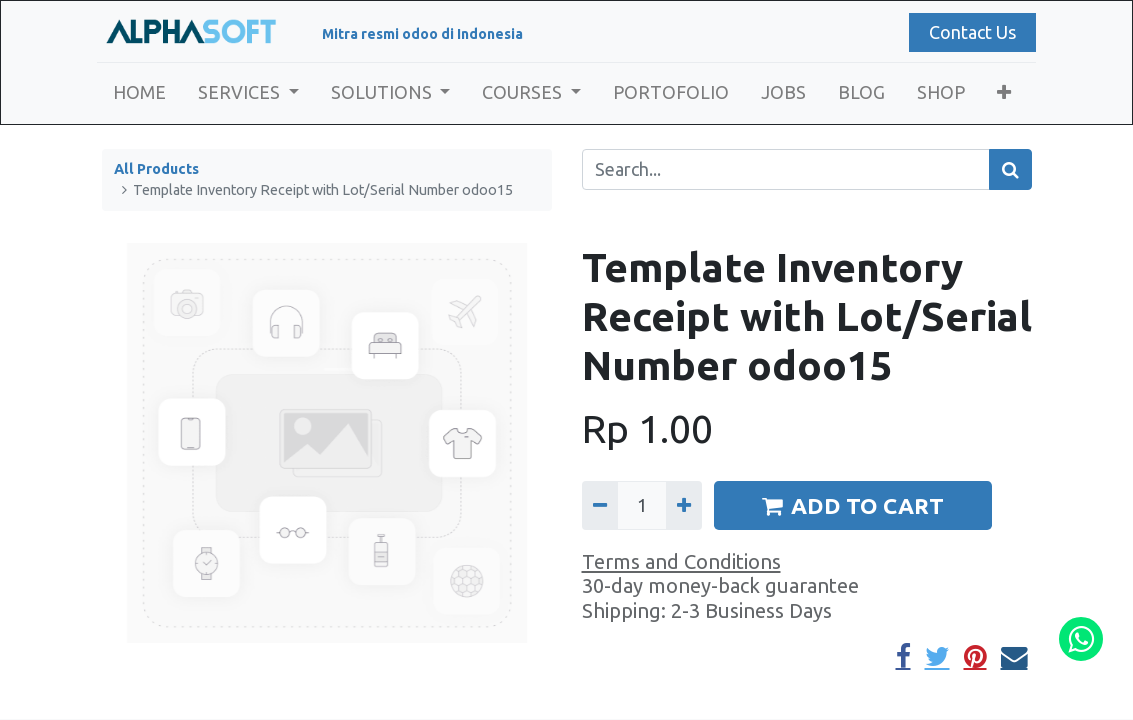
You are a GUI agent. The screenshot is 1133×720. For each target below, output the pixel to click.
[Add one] (684, 505)
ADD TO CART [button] (853, 505)
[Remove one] (600, 505)
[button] (1008, 92)
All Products (156, 169)
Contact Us (967, 32)
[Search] (1010, 169)
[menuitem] (144, 92)
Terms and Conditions (681, 561)
